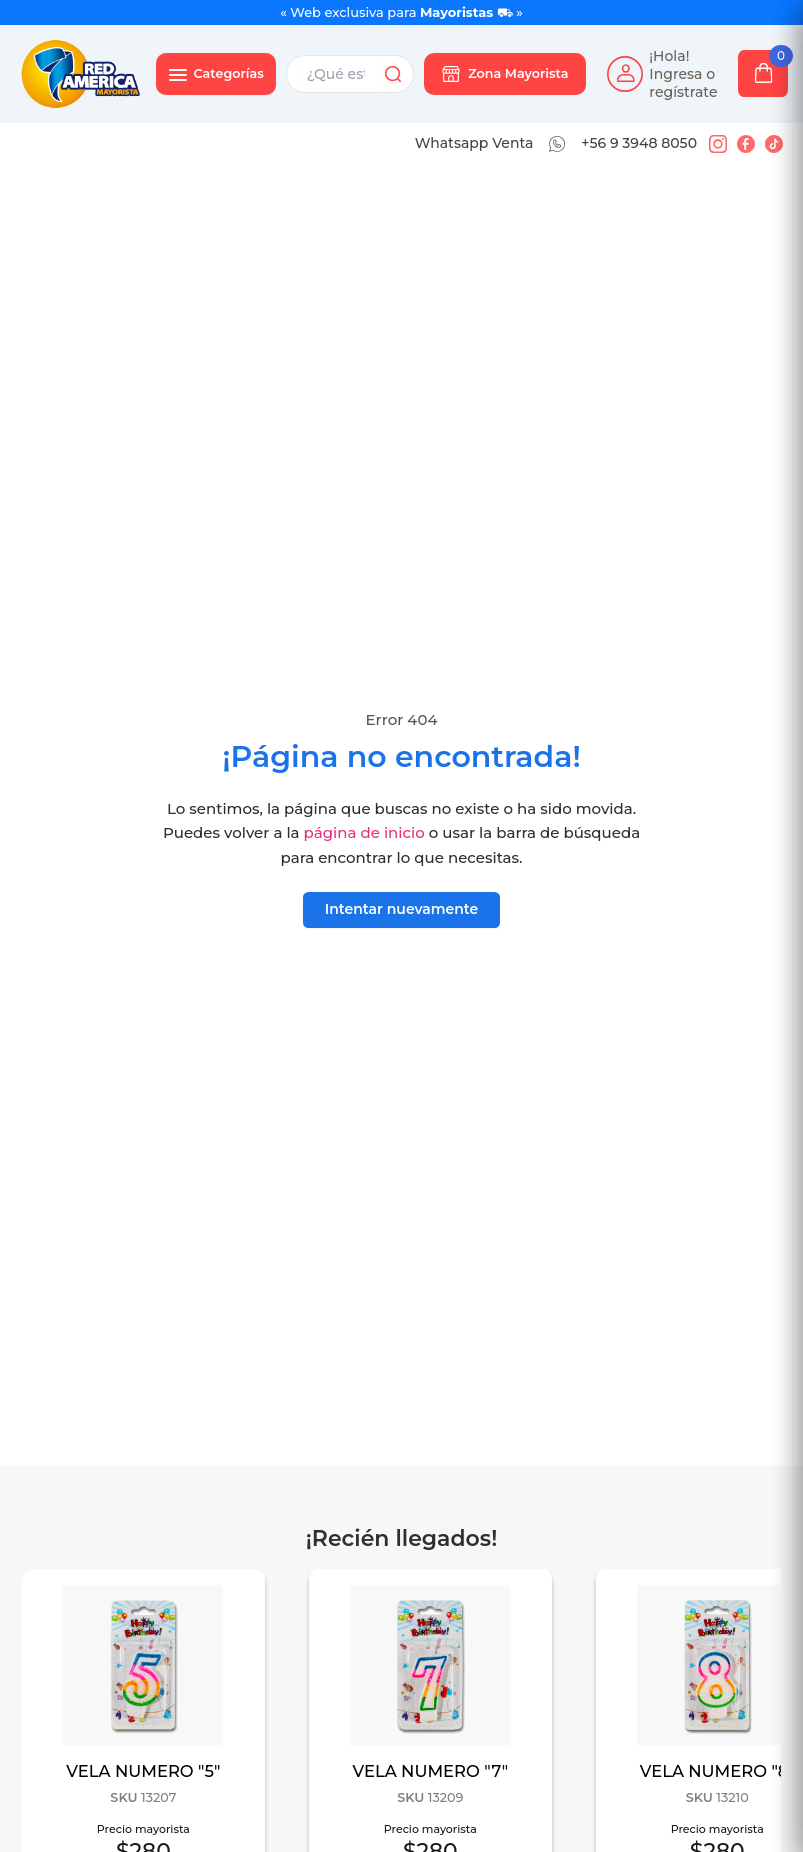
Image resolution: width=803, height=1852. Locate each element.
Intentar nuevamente (401, 909)
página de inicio (364, 832)
